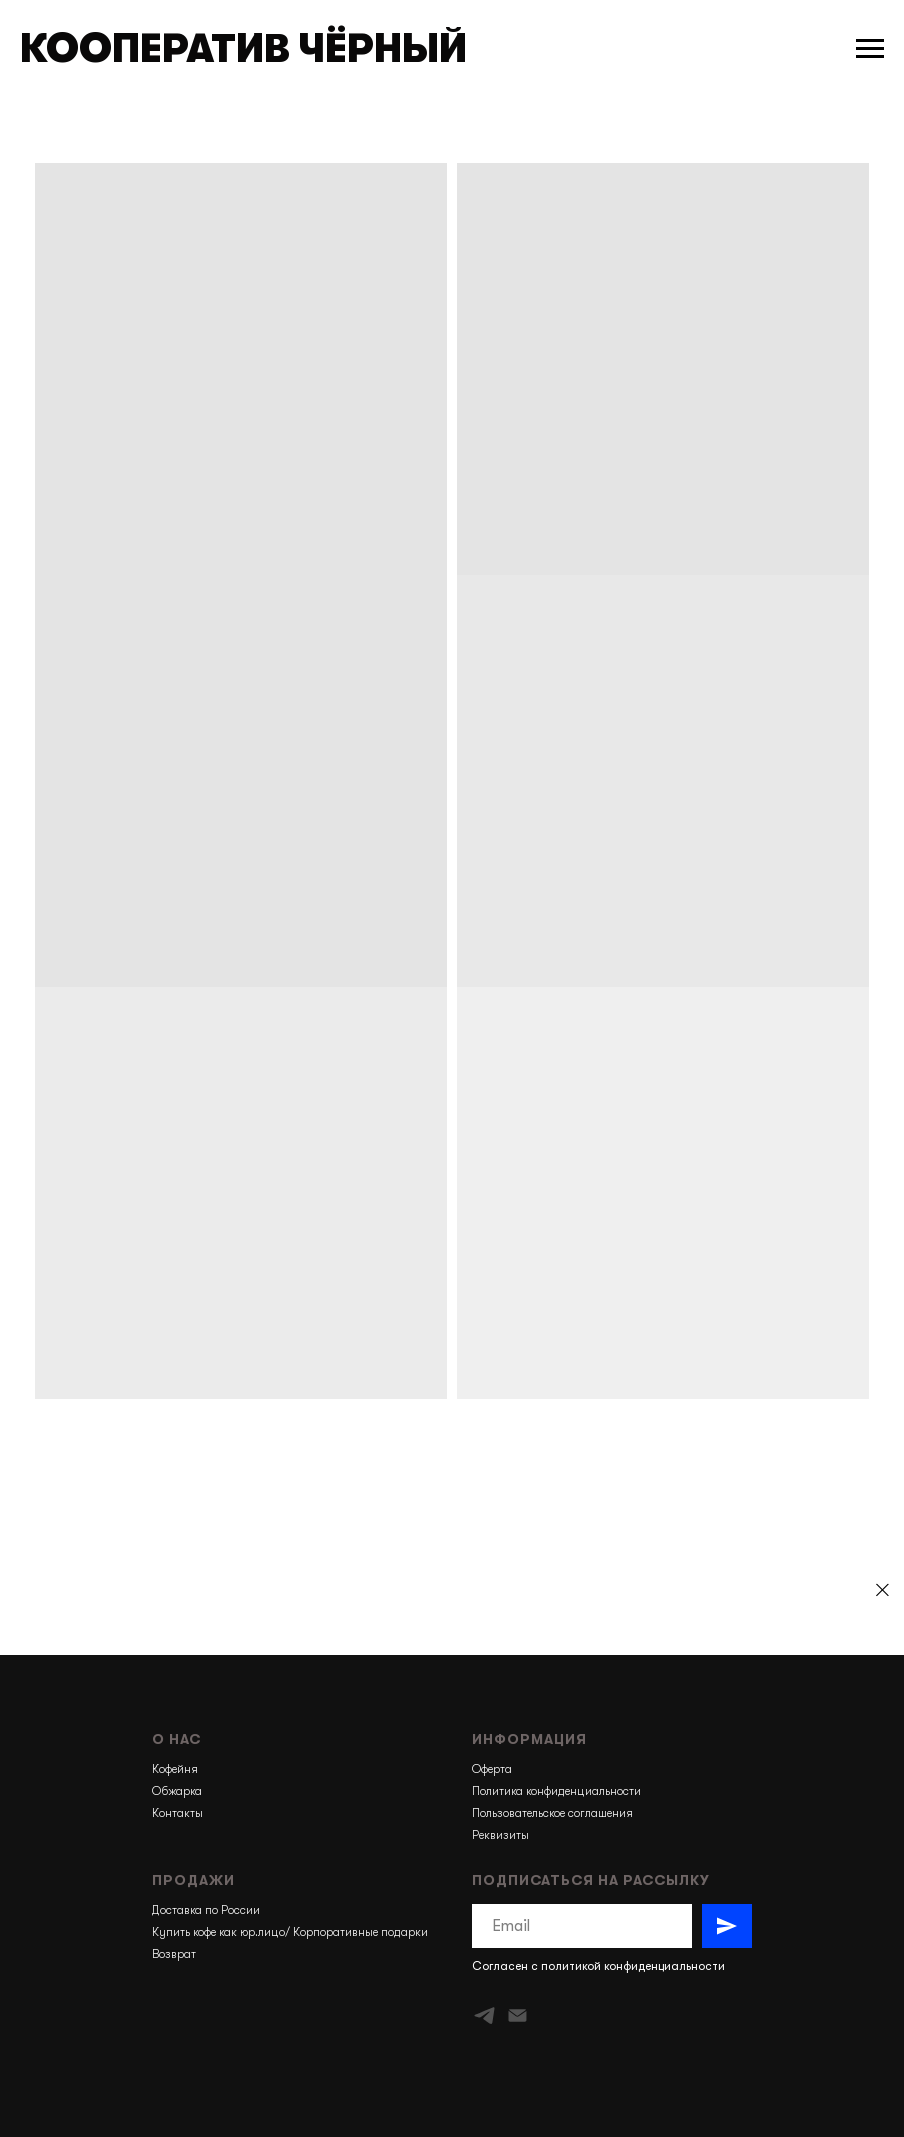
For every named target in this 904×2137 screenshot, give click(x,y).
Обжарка (177, 1791)
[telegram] (484, 2015)
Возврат (174, 1954)
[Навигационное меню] (870, 49)
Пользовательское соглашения (552, 1813)
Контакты (177, 1813)
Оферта (492, 1769)
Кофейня (175, 1769)
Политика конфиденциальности (556, 1791)
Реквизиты (500, 1835)
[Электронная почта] (517, 2015)
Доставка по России (206, 1910)
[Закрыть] (882, 1590)
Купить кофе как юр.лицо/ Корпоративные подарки (290, 1932)
